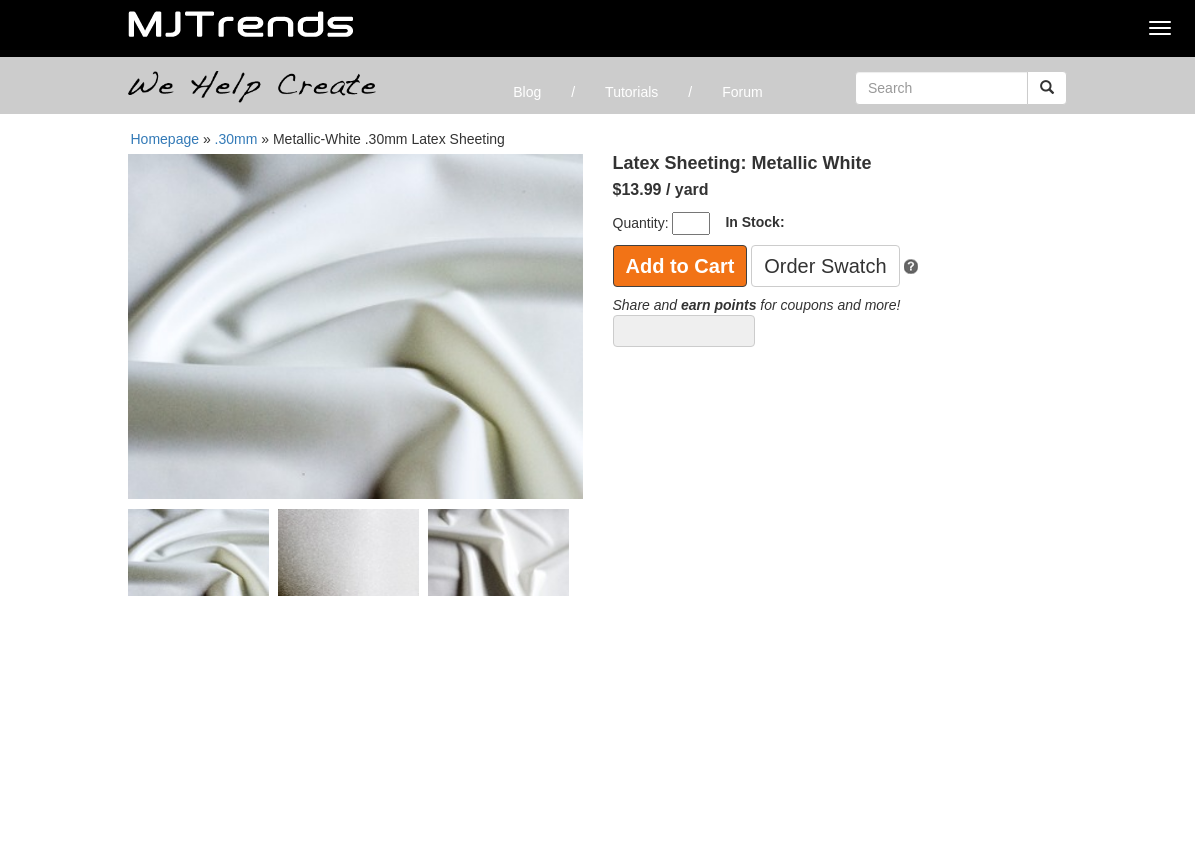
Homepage (165, 139)
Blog (527, 92)
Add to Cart (680, 266)
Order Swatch (825, 266)
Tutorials (631, 92)
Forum (742, 92)
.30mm (238, 139)
